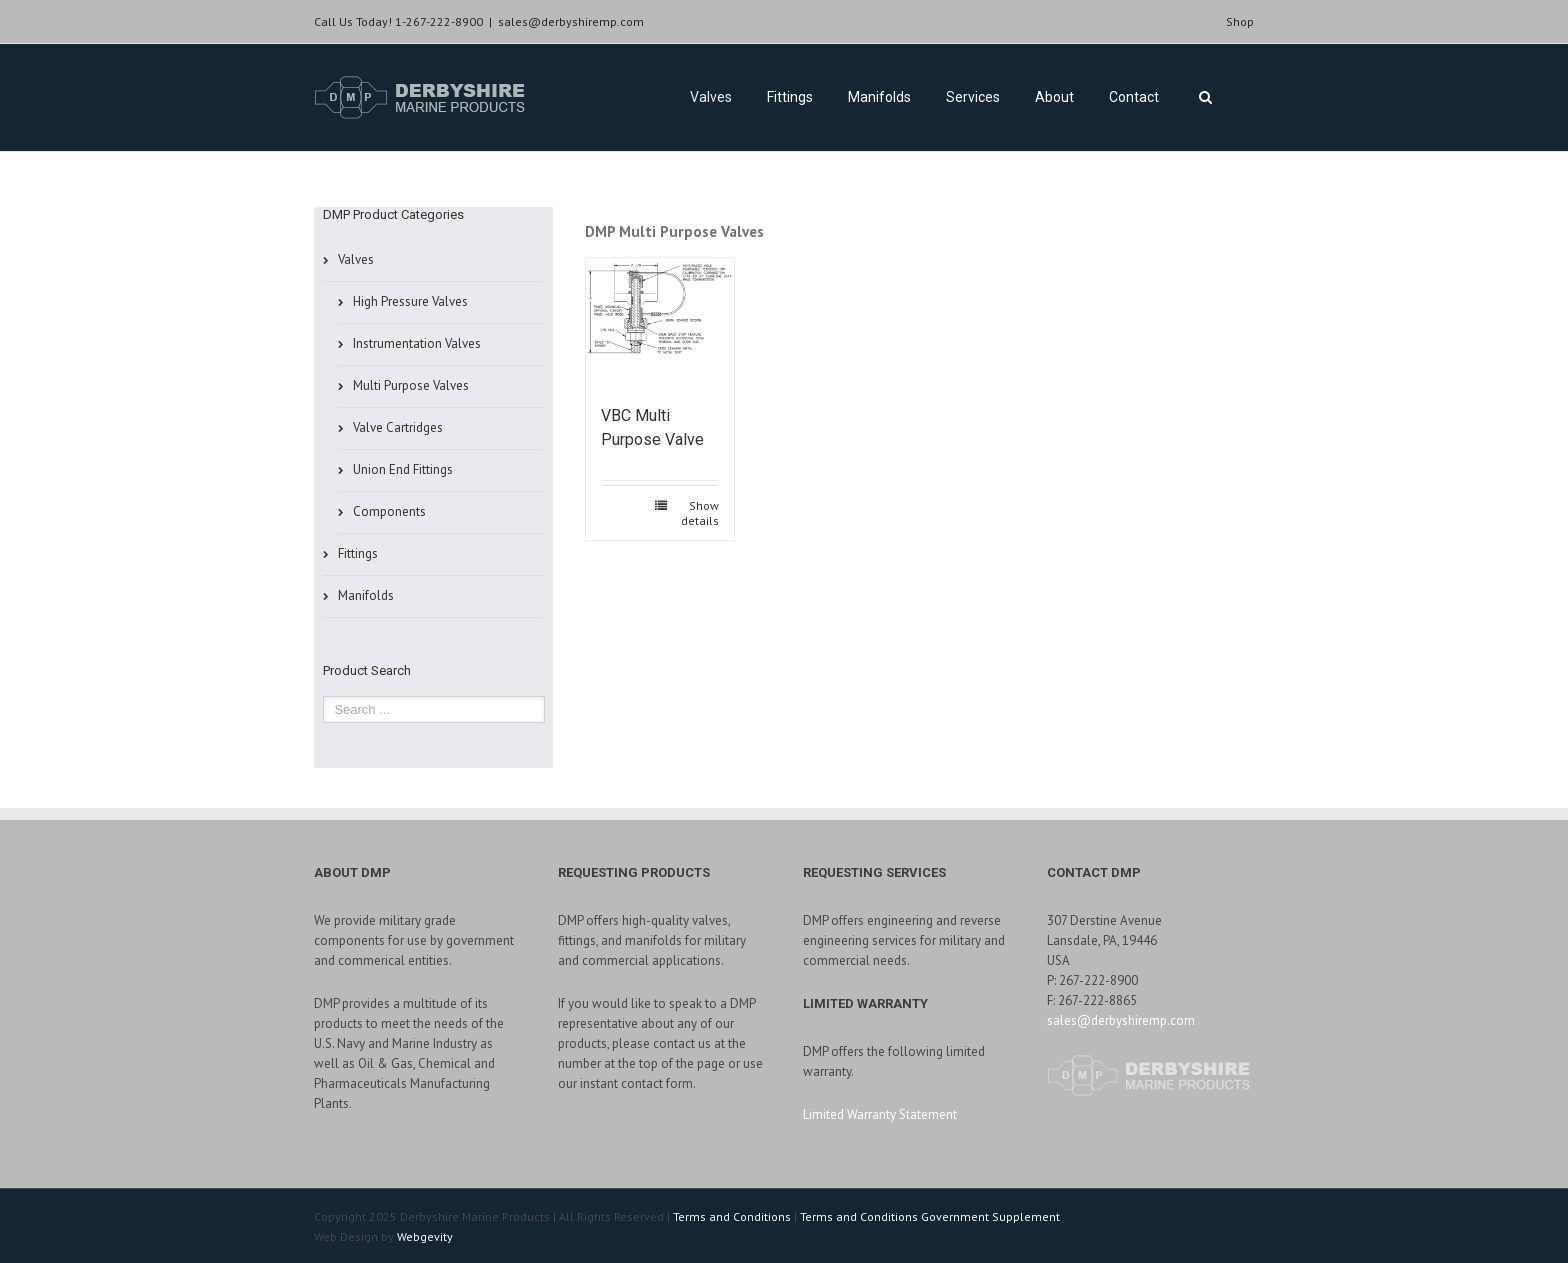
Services (973, 97)
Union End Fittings (403, 469)
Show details (700, 513)
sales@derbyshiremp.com (571, 21)
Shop (1240, 21)
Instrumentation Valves (417, 343)
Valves (711, 97)
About (1054, 97)
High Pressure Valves (410, 301)
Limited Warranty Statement (880, 1114)
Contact (1134, 97)
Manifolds (879, 97)
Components (389, 511)
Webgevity (425, 1236)
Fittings (790, 97)
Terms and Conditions (732, 1216)
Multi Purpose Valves (411, 385)
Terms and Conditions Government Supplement (930, 1216)
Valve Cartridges (398, 427)
